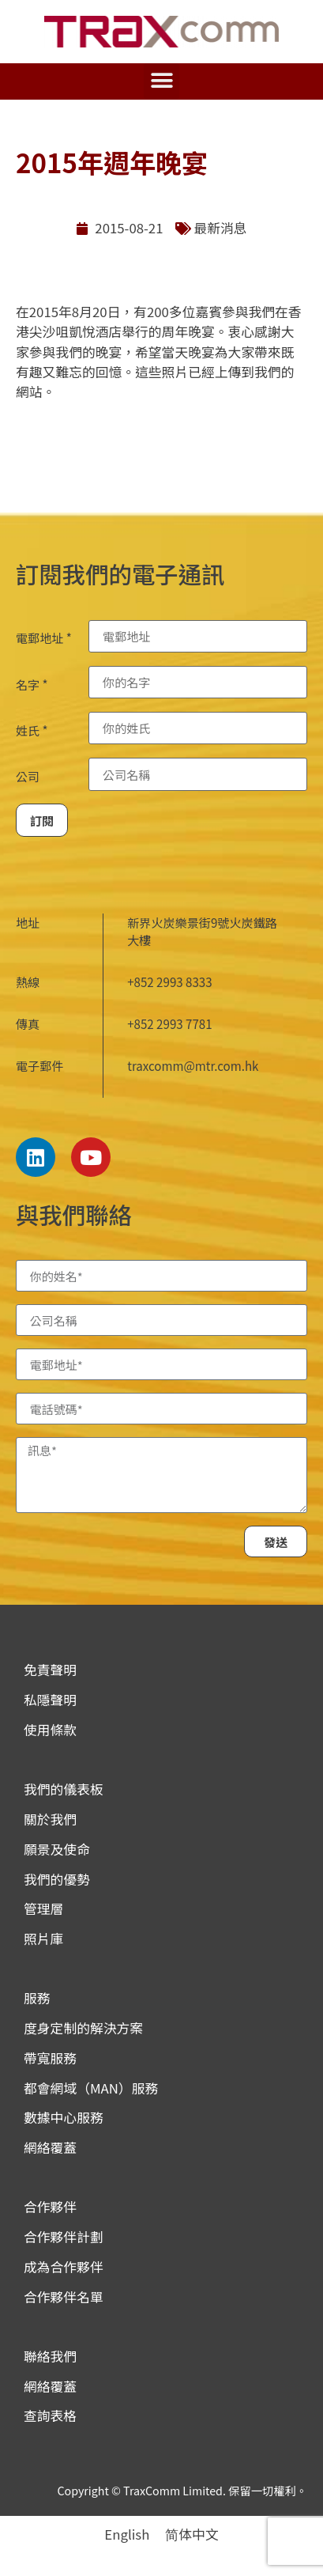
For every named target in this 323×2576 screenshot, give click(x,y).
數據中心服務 (63, 2117)
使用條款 (50, 1729)
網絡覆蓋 (50, 2147)
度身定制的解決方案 (83, 2027)
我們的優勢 (57, 1879)
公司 (27, 776)
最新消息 (220, 227)
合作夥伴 (50, 2206)
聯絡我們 (50, 2356)
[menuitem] (126, 2534)
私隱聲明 (50, 1699)
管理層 (43, 1908)
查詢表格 (50, 2415)
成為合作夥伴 (63, 2266)
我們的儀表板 (63, 1789)
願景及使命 (57, 1849)
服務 (37, 1997)
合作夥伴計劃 (63, 2236)
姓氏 (32, 730)
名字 (32, 684)
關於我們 (50, 1819)
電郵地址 (44, 638)
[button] (161, 81)
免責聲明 (50, 1669)
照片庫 (43, 1938)
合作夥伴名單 (63, 2296)
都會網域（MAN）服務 (91, 2088)
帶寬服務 (50, 2057)
